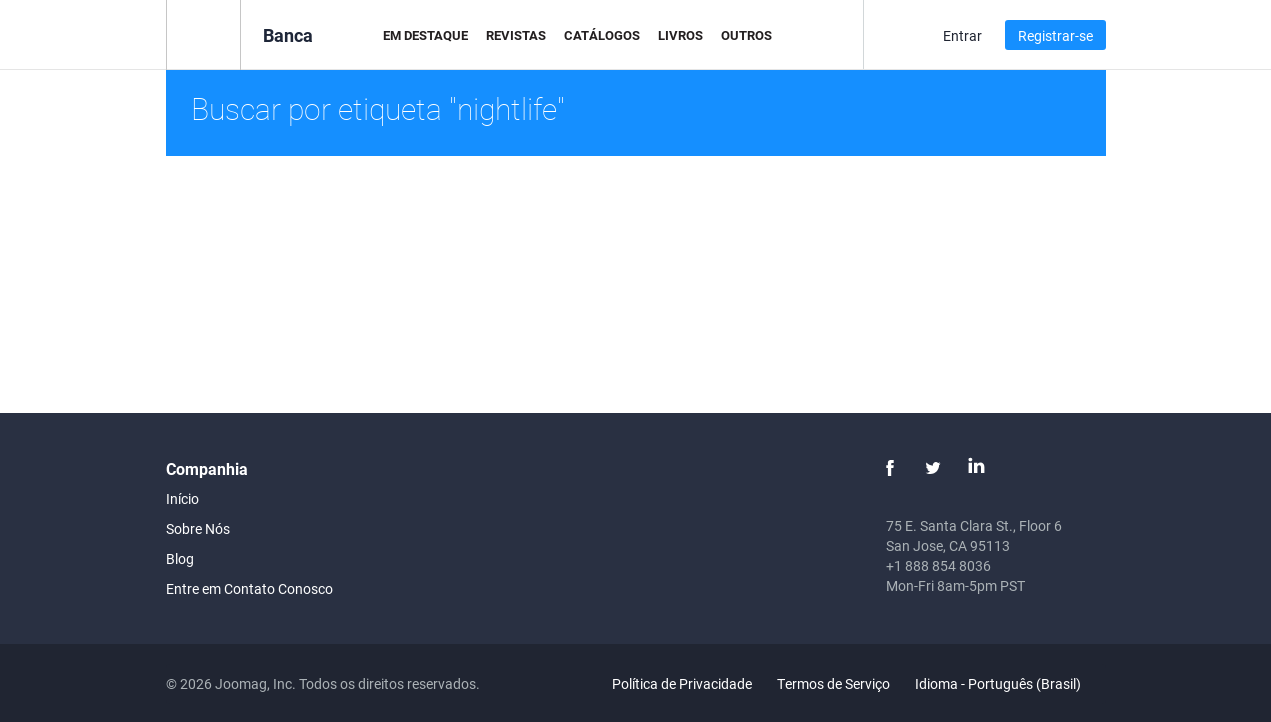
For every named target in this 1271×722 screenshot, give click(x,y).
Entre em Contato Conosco (249, 588)
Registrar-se (1055, 35)
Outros (746, 35)
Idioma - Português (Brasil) (1009, 683)
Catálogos (602, 35)
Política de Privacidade (682, 683)
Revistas (516, 35)
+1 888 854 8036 (938, 565)
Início (182, 498)
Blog (180, 558)
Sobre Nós (198, 528)
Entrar (962, 35)
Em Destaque (425, 35)
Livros (680, 35)
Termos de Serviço (833, 683)
